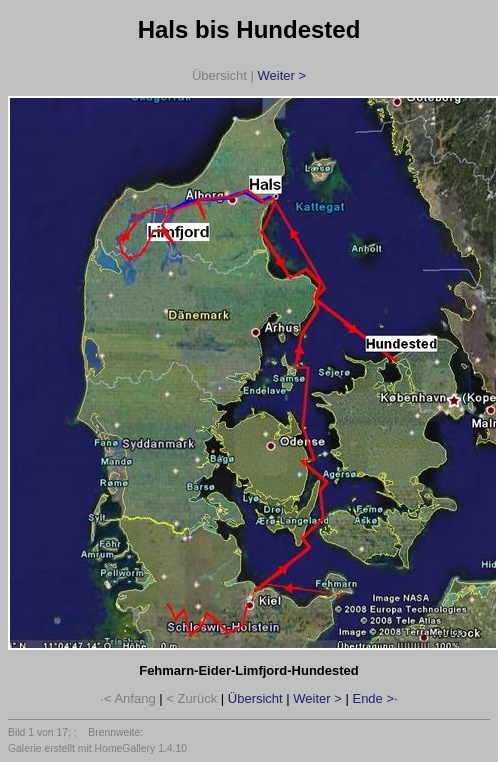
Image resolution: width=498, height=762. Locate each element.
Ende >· (374, 698)
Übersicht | (249, 75)
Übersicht (255, 698)
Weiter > (281, 75)
